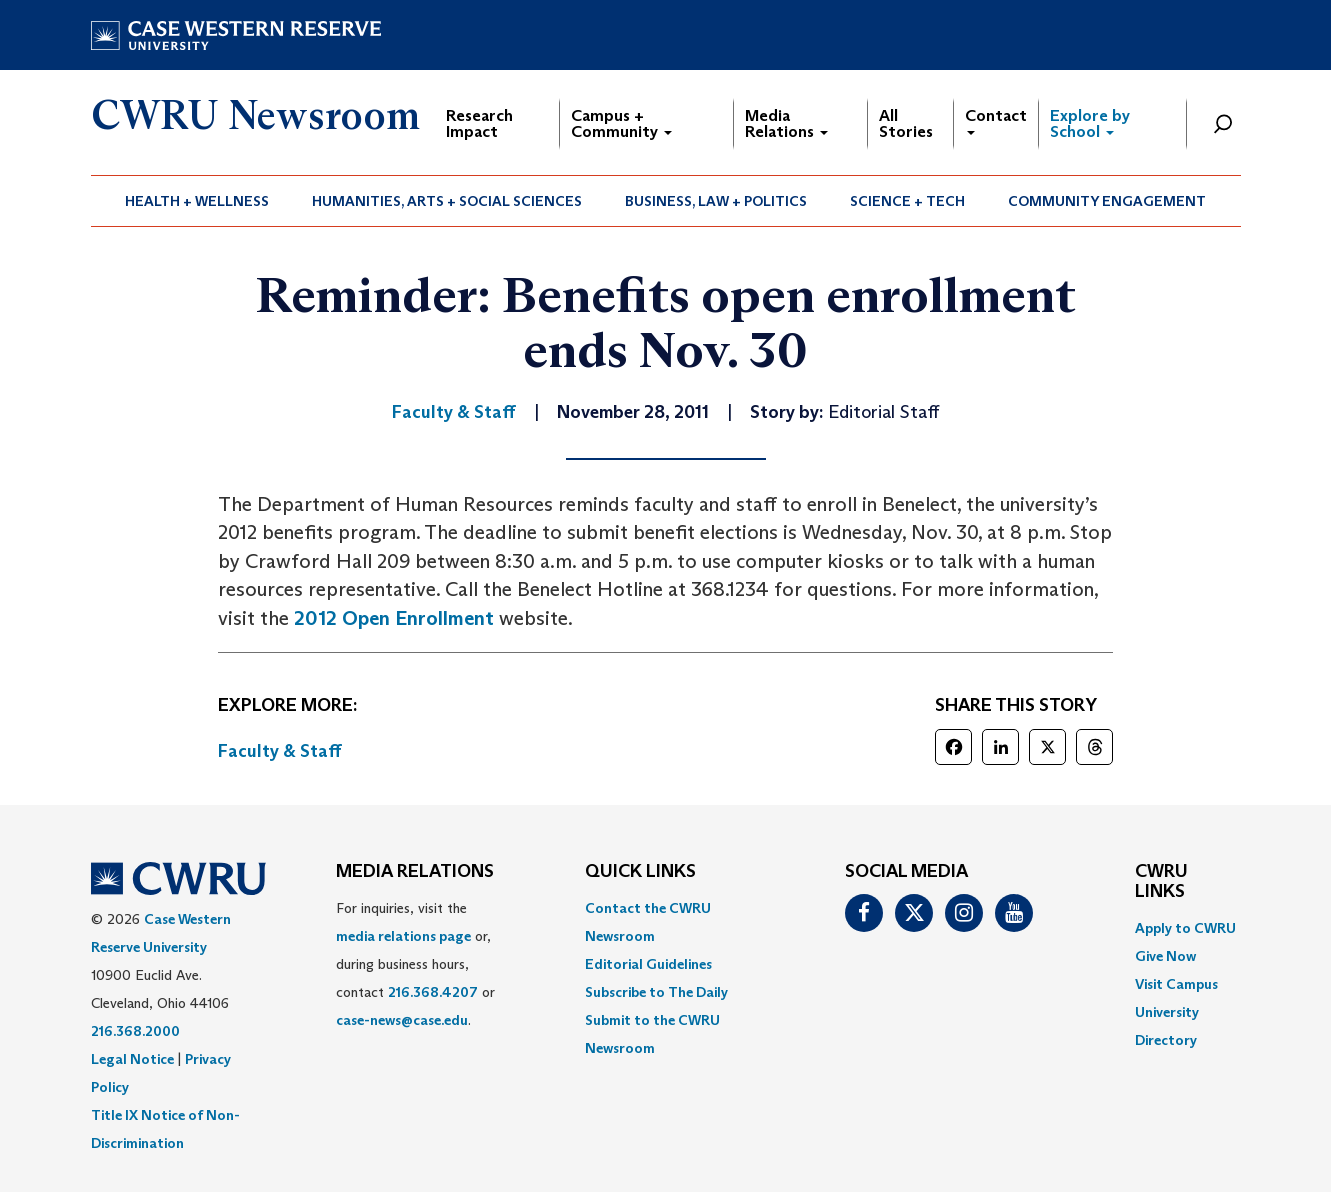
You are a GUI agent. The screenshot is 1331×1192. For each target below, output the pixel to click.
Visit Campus (1176, 984)
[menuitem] (197, 201)
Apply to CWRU (1185, 928)
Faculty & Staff (280, 751)
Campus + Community (621, 123)
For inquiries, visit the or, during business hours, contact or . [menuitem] (415, 964)
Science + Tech (907, 201)
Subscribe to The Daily (656, 992)
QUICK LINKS (640, 872)
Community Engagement (1107, 201)
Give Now (1165, 956)
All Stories (906, 123)
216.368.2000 (135, 1031)
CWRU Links (1161, 882)
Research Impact (479, 123)
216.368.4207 (433, 992)
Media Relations (786, 123)
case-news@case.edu (402, 1020)
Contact (996, 120)
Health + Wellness (197, 201)
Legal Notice (132, 1059)
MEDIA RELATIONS (415, 872)
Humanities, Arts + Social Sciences (447, 201)
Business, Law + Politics (716, 201)
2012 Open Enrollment (394, 618)
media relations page (403, 936)
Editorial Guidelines (648, 964)
